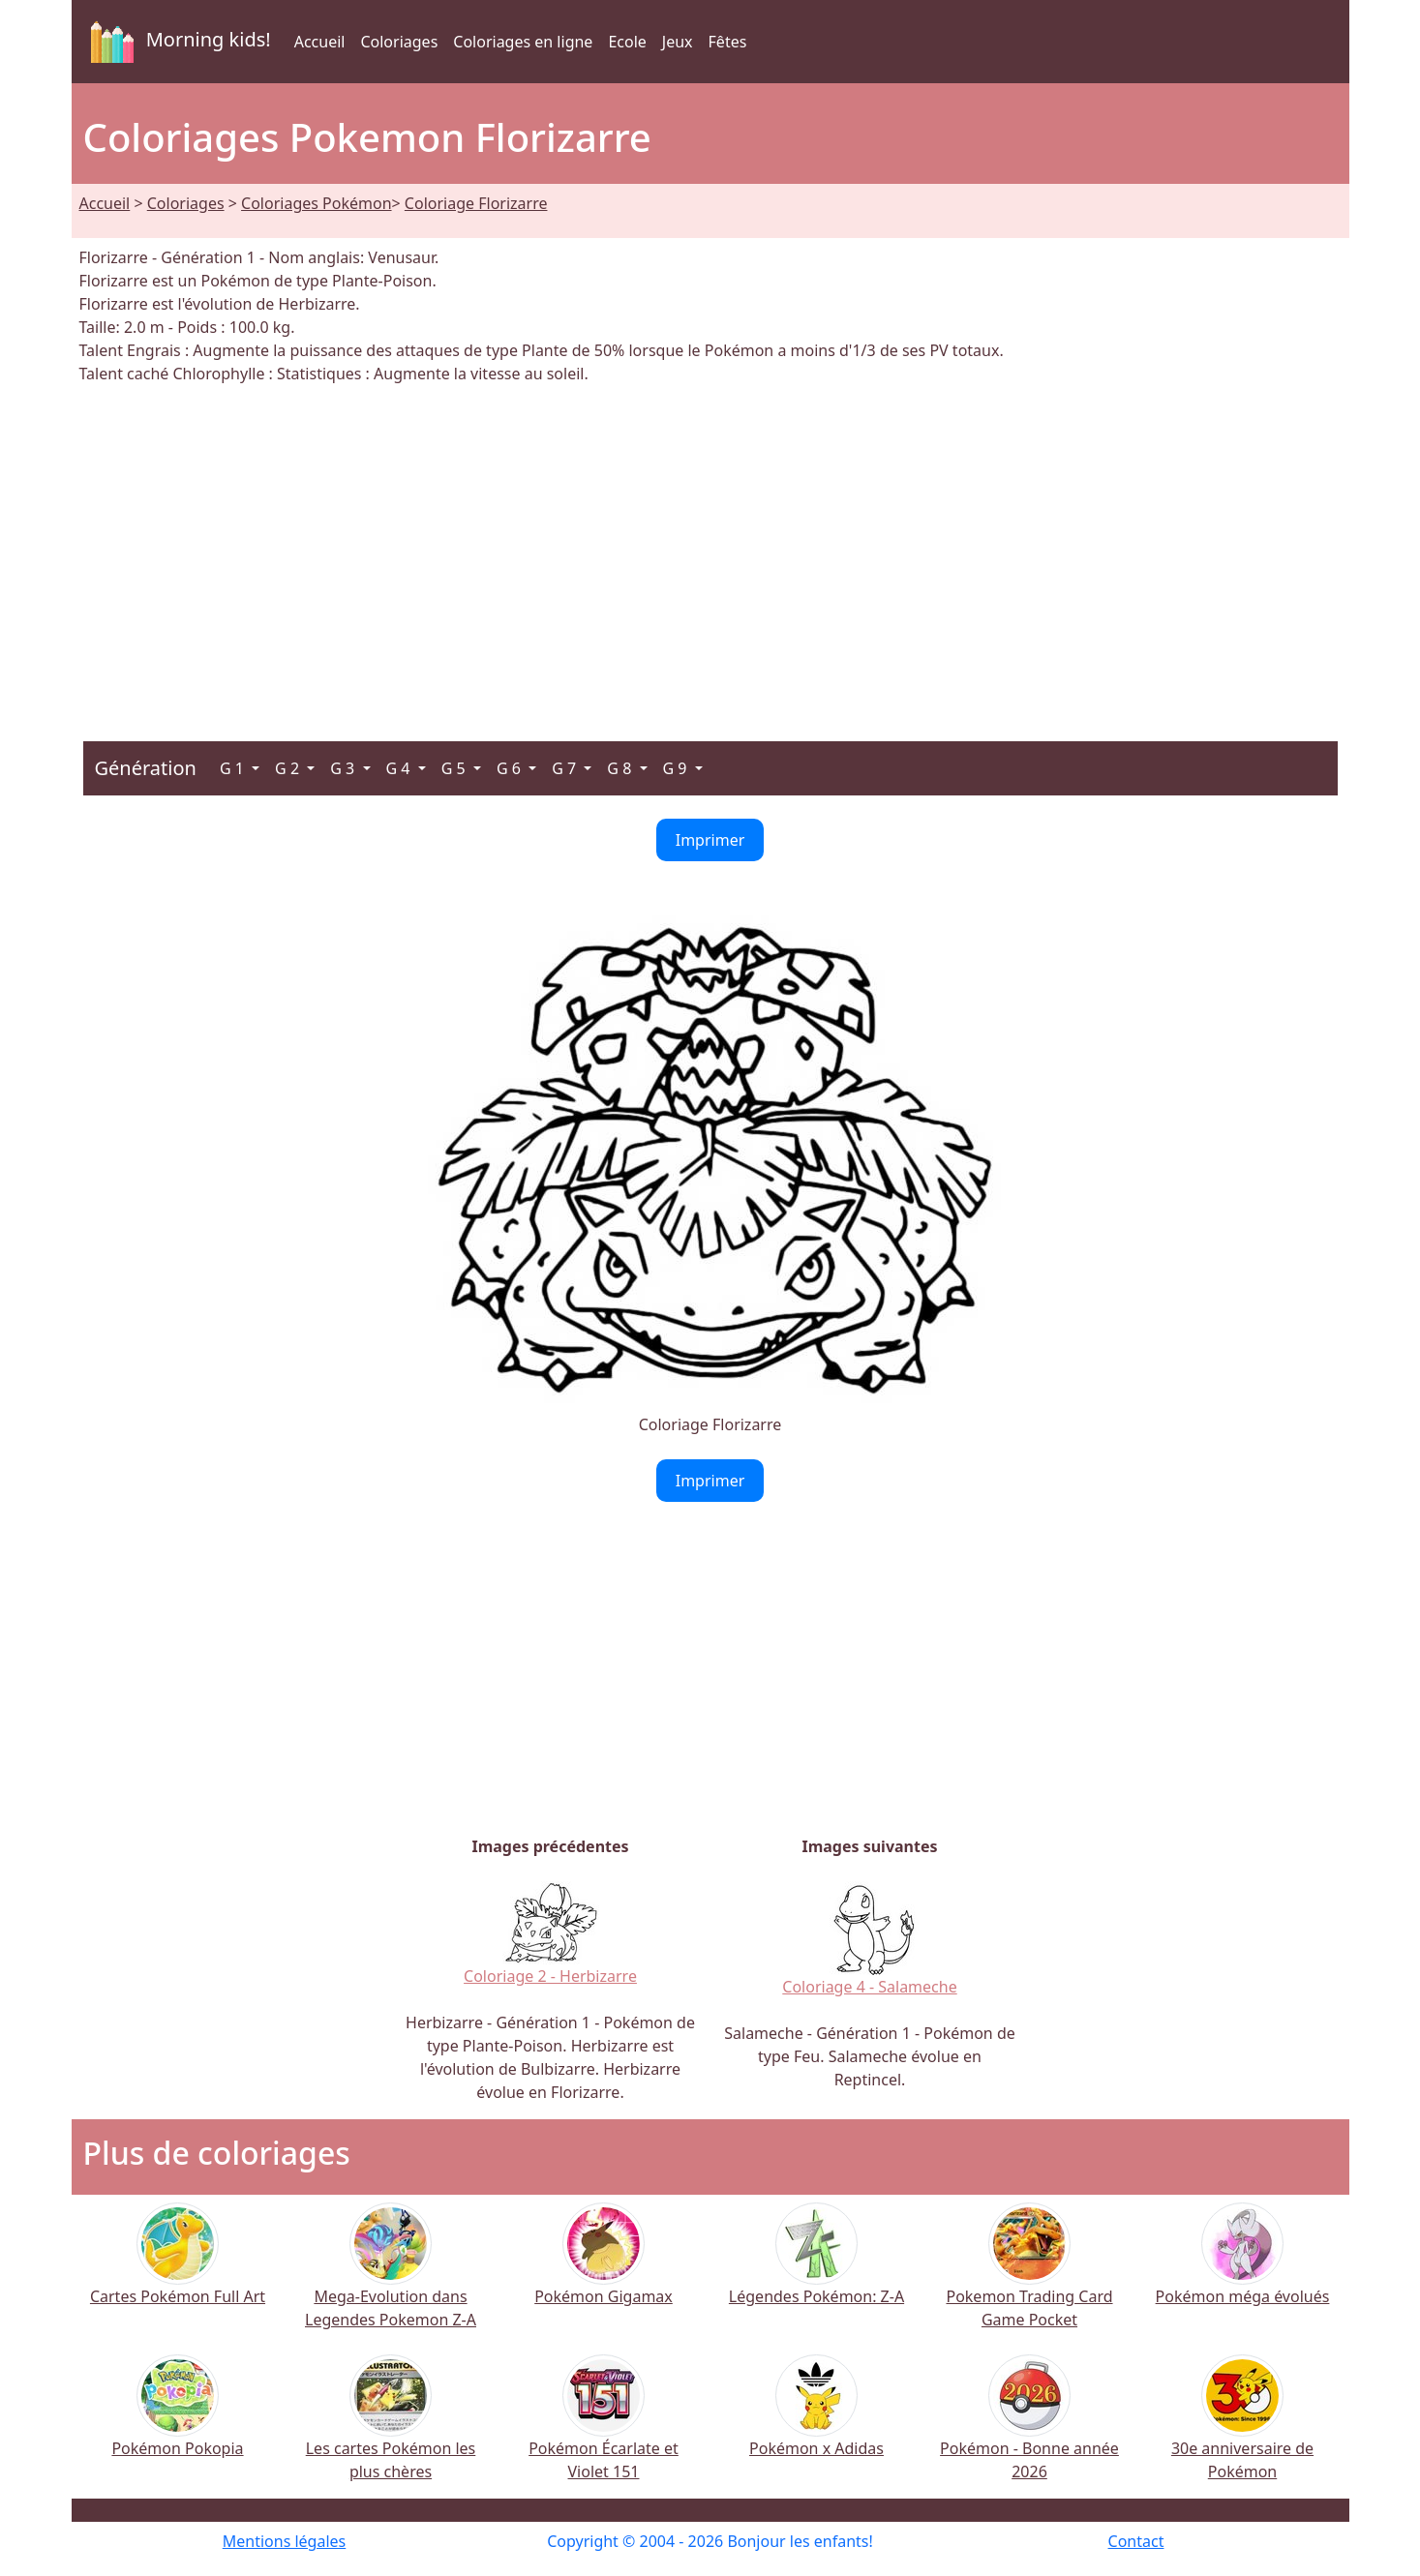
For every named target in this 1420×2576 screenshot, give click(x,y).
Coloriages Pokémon (316, 203)
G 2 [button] (289, 768)
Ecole (627, 41)
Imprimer (710, 840)
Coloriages (399, 41)
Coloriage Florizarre (476, 203)
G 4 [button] (400, 768)
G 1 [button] (234, 768)
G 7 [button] (566, 768)
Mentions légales (285, 2541)
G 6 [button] (511, 768)
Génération (145, 768)
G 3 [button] (344, 768)
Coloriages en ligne (522, 41)
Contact (1136, 2541)
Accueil (320, 41)
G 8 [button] (621, 768)
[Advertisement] (710, 551)
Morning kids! (177, 42)
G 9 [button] (677, 768)
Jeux (677, 41)
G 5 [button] (455, 768)
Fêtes (728, 41)
